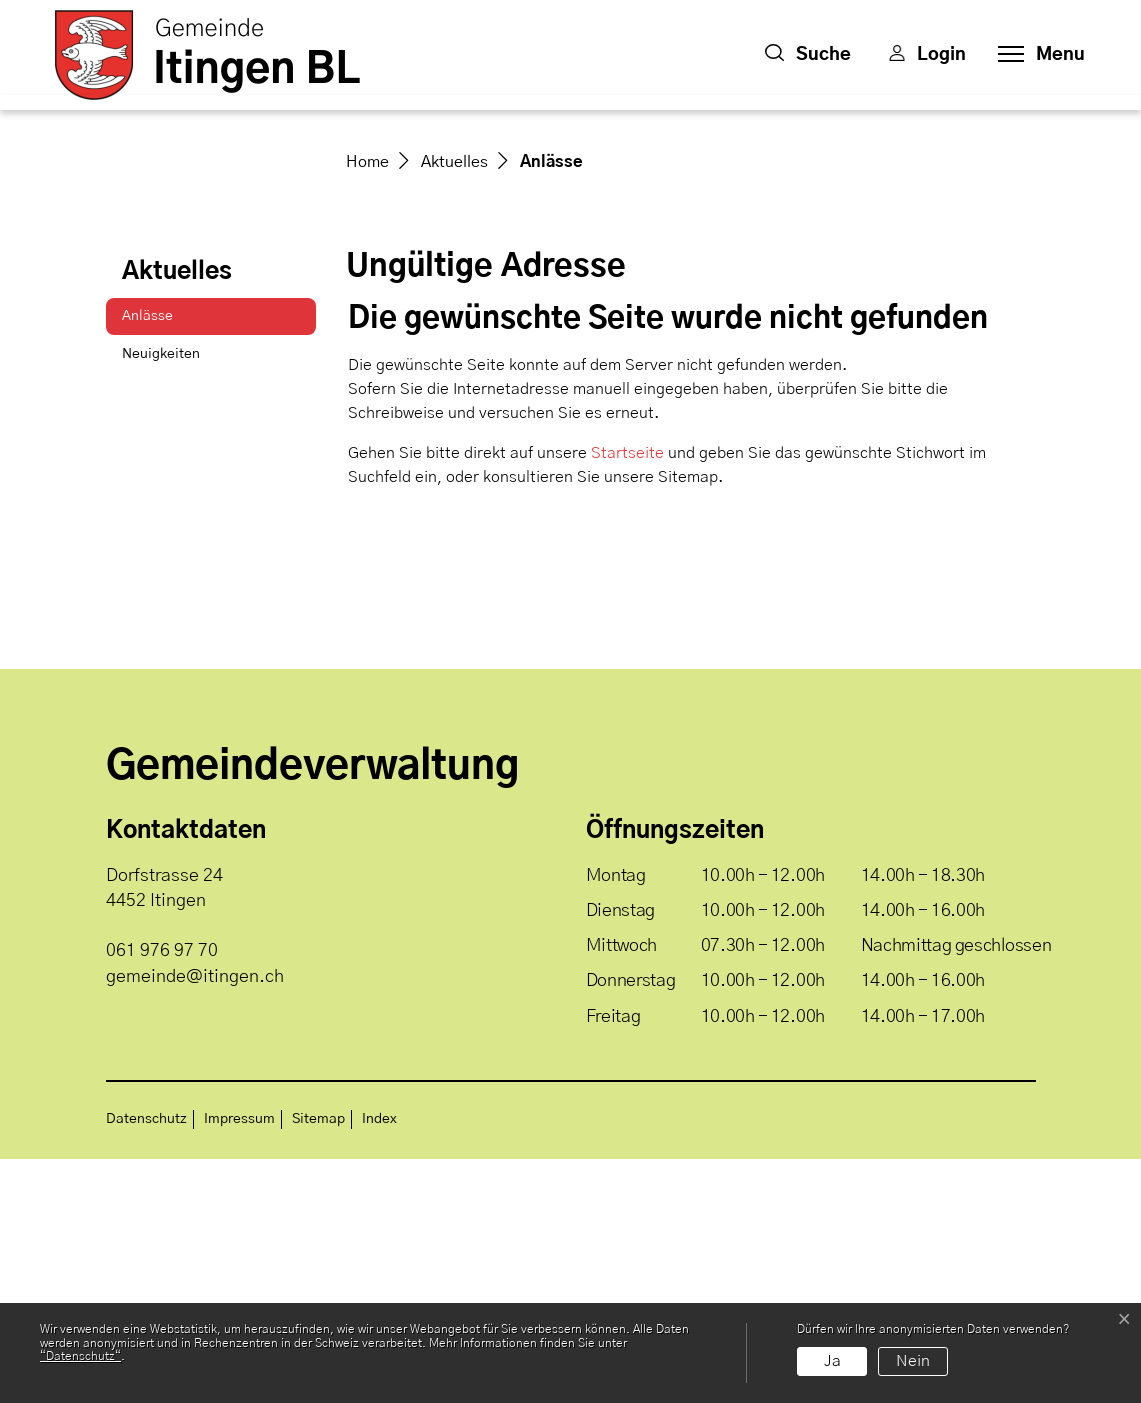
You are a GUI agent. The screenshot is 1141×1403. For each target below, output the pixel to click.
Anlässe (172, 565)
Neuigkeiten (161, 598)
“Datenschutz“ (80, 1356)
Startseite (627, 697)
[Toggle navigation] (1035, 55)
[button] (808, 55)
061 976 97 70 (162, 1195)
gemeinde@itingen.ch (195, 1220)
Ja (832, 1361)
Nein (913, 1361)
